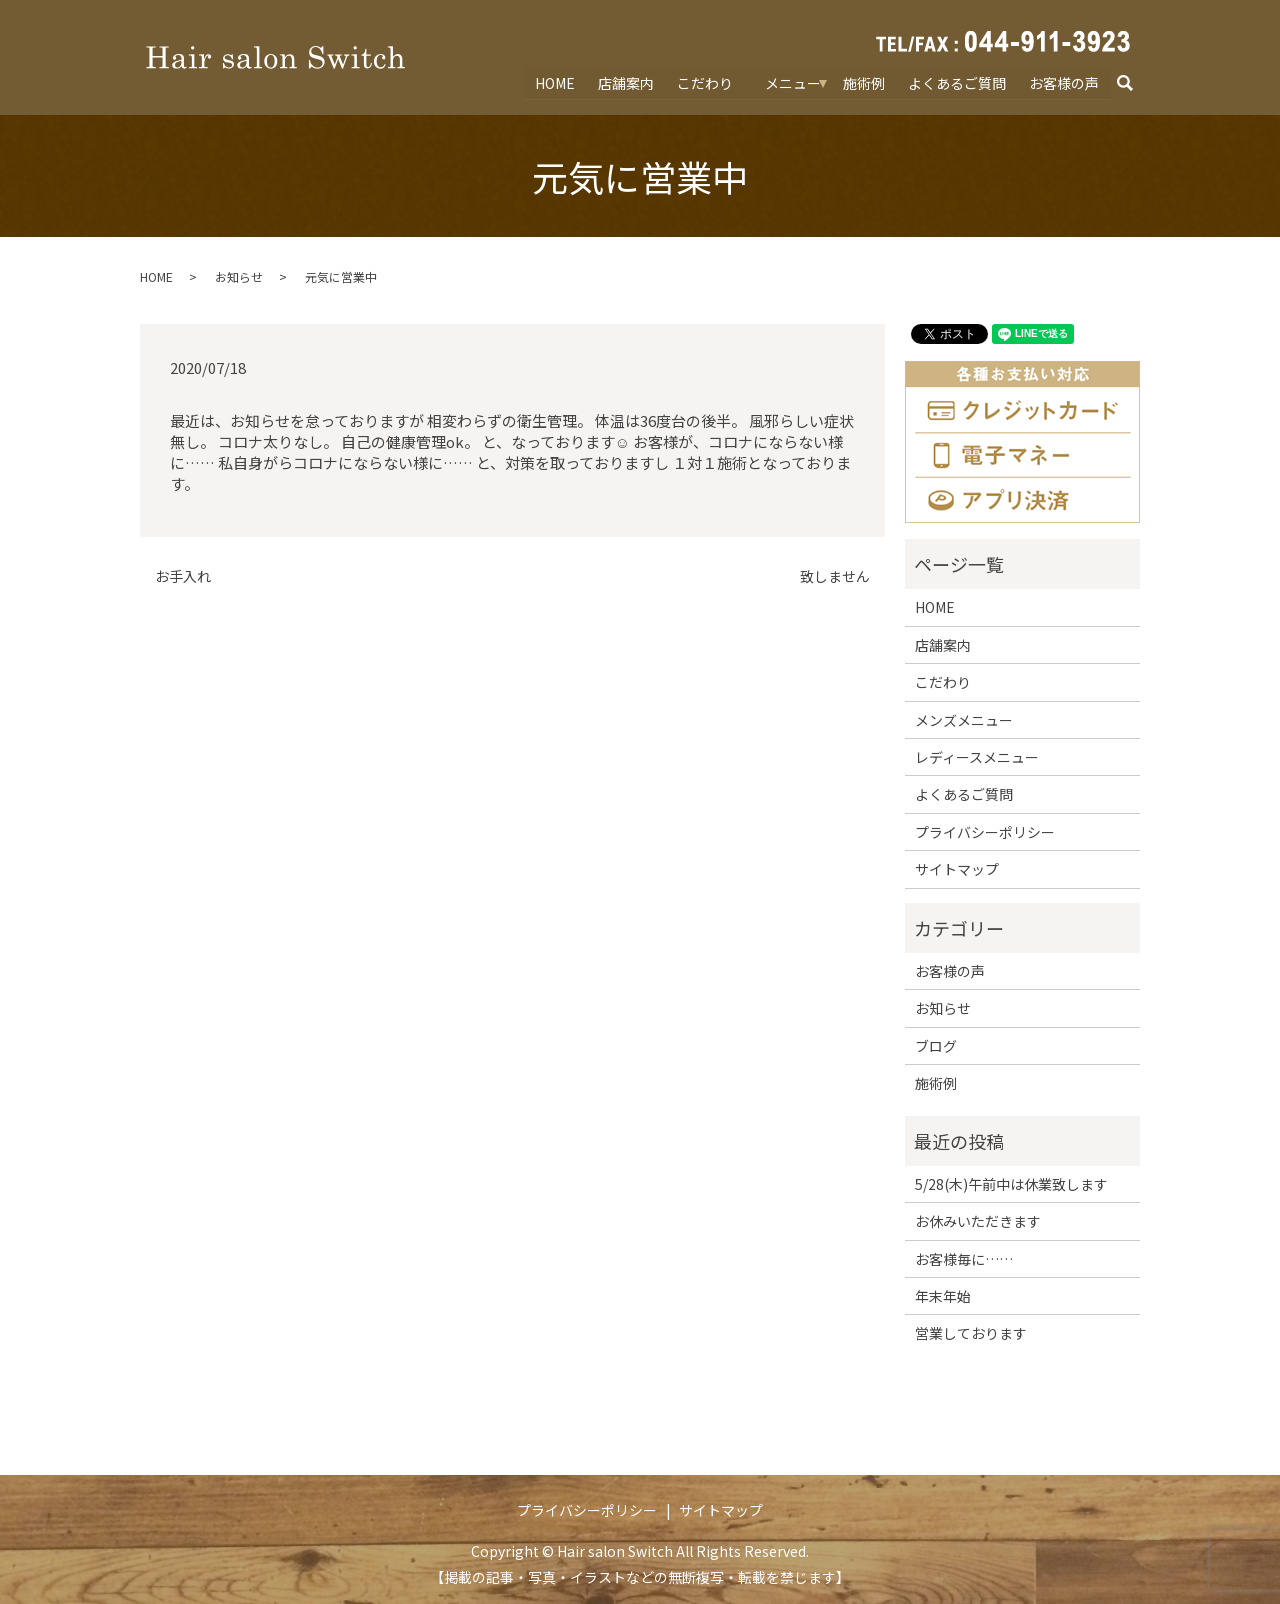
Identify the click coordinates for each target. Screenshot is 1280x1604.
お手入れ (183, 576)
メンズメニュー (964, 720)
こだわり (706, 83)
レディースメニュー (977, 757)
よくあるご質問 (957, 83)
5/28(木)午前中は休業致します (1011, 1184)
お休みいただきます (978, 1221)
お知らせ (239, 276)
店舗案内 (627, 83)
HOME (557, 83)
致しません (835, 576)
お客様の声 (1064, 83)
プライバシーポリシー (985, 832)
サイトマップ (957, 869)
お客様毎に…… (964, 1259)
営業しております (971, 1333)
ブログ (936, 1046)
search (1134, 84)
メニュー (794, 83)
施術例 (865, 83)
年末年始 (943, 1296)
